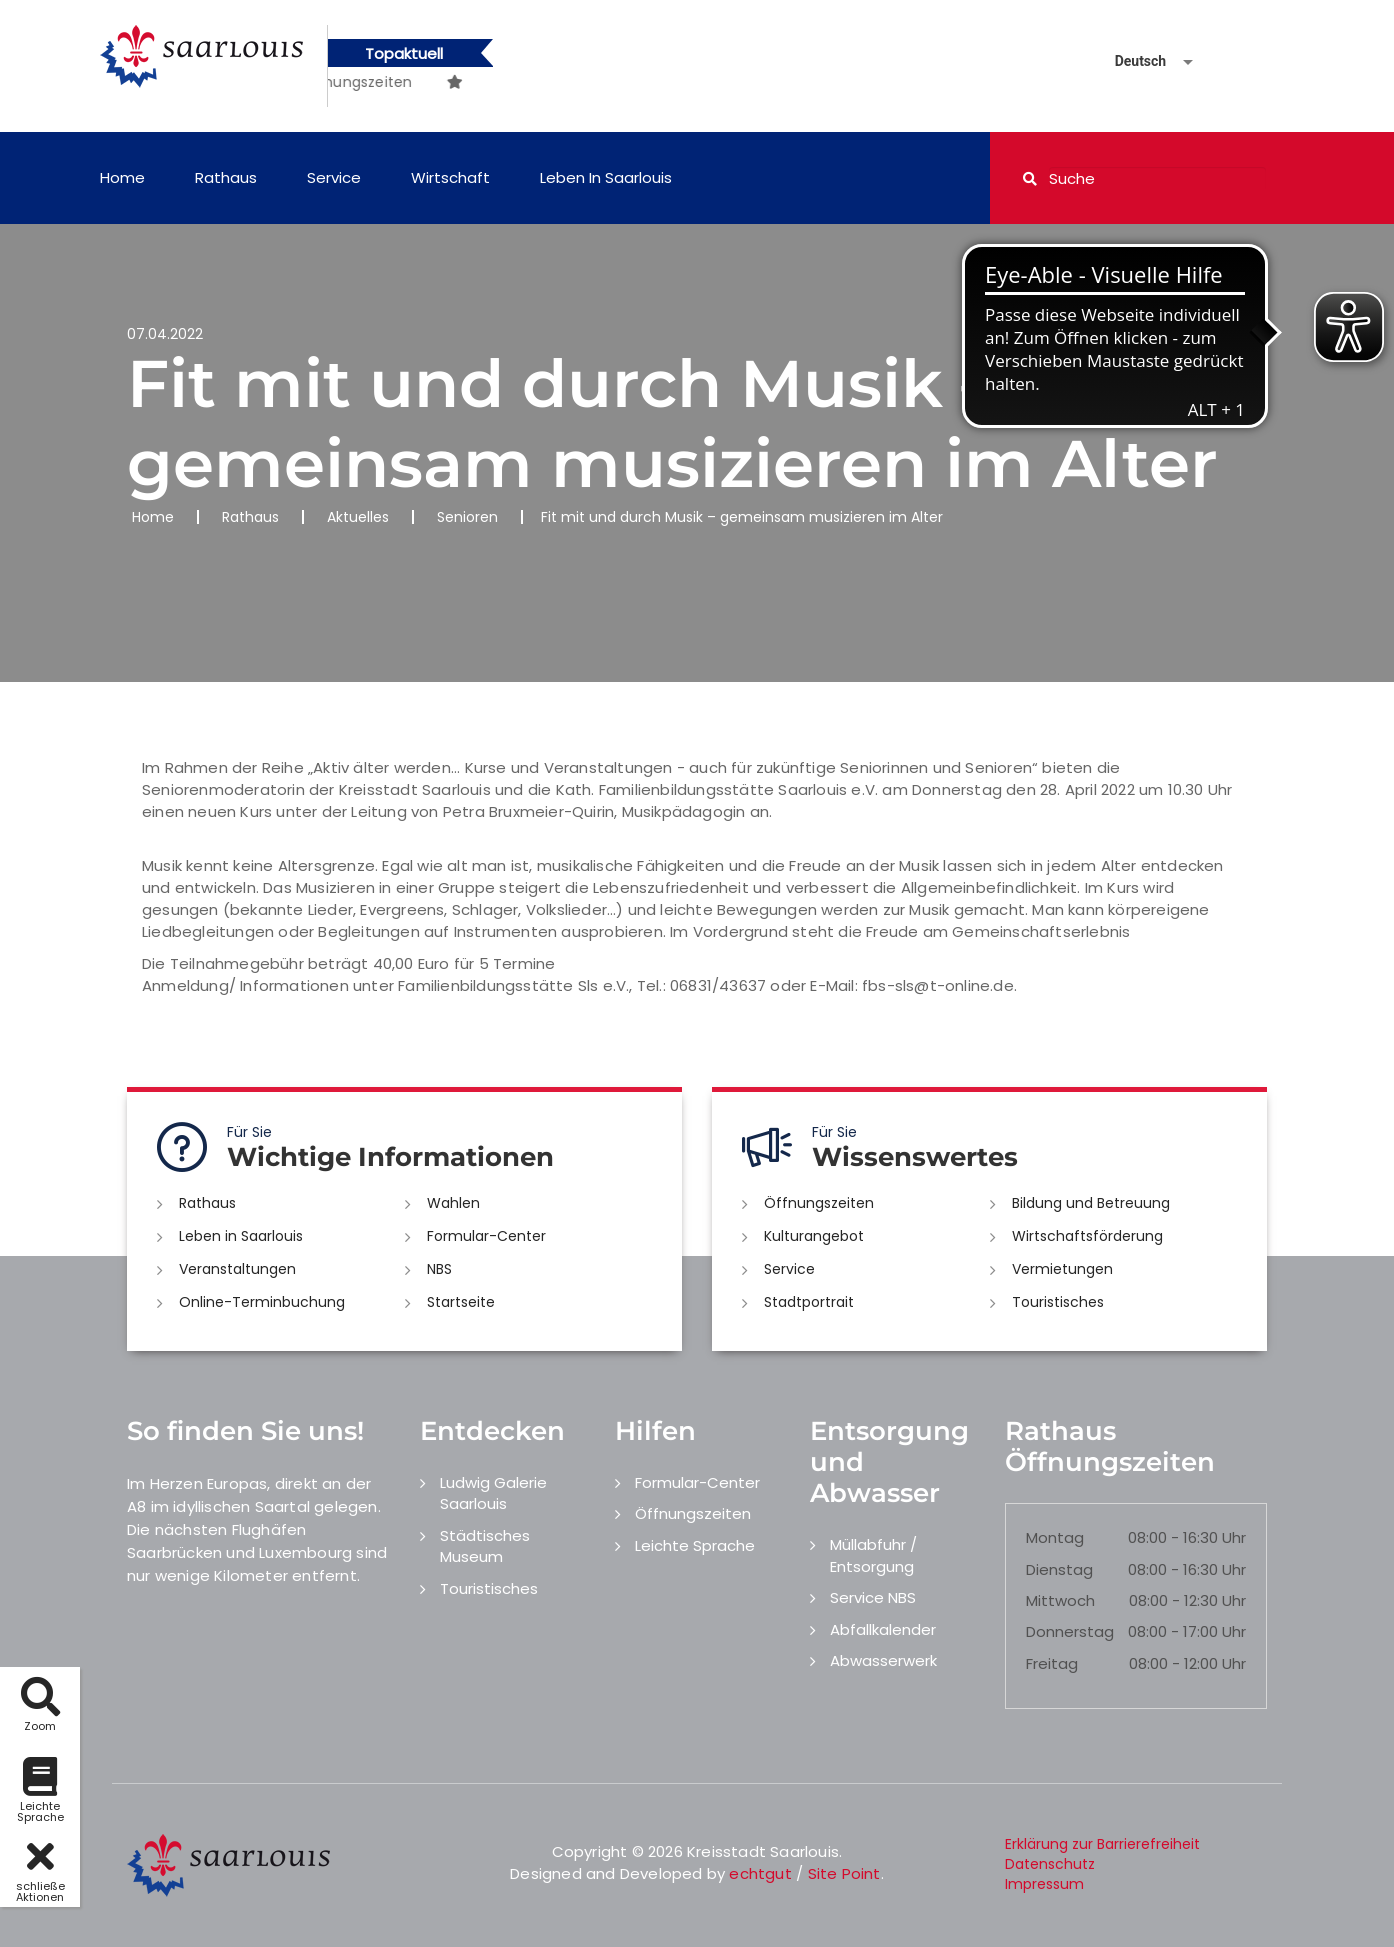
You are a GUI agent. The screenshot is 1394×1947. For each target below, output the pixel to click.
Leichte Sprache (695, 1545)
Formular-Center (486, 1236)
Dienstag (1059, 1569)
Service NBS (873, 1597)
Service (334, 177)
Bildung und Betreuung (1091, 1203)
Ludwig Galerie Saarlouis (493, 1493)
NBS (439, 1269)
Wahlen (453, 1203)
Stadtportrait (809, 1302)
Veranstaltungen (237, 1269)
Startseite (461, 1302)
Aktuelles (358, 517)
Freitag (1052, 1663)
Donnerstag (1070, 1631)
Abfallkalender (883, 1629)
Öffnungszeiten (819, 1203)
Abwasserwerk (883, 1660)
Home (122, 177)
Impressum (1044, 1884)
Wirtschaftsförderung (1087, 1236)
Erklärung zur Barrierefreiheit (1102, 1844)
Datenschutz (1050, 1864)
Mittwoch (1060, 1600)
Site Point (844, 1873)
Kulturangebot (814, 1236)
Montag (1055, 1537)
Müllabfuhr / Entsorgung (873, 1555)
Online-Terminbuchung (262, 1302)
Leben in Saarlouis (606, 177)
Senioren (467, 517)
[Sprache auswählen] (1130, 61)
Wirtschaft (450, 177)
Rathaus (226, 177)
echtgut (760, 1873)
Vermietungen (1062, 1269)
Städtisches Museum (485, 1546)
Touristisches (1058, 1302)
